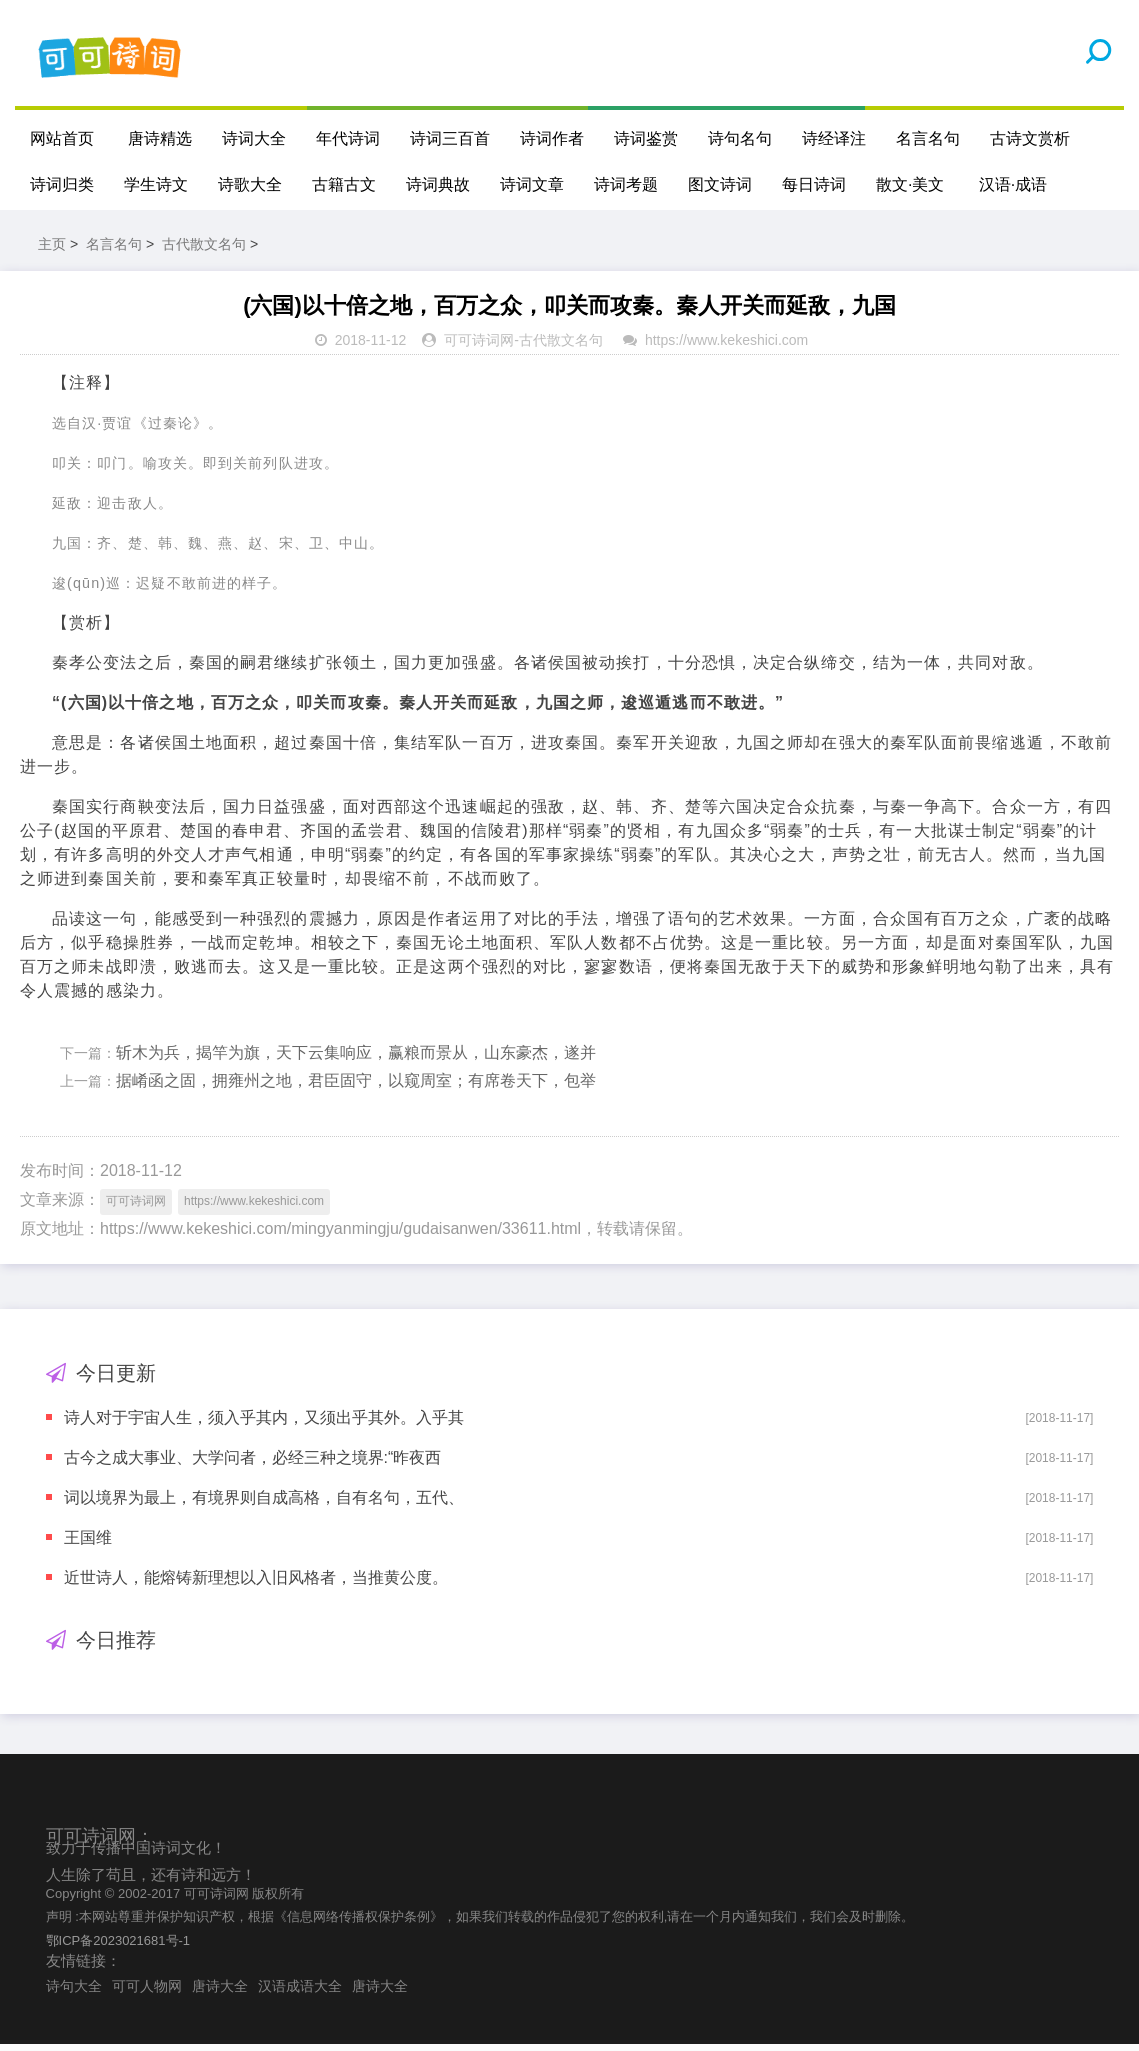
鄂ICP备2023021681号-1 (118, 1946)
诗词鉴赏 (646, 138)
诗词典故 (438, 184)
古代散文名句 (204, 250)
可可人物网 (147, 1992)
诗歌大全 (250, 184)
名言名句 (928, 138)
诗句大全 (74, 1992)
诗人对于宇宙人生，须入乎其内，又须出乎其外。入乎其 (264, 1423)
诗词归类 (62, 184)
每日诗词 (814, 184)
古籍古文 (344, 184)
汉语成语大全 (300, 1992)
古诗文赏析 (1030, 138)
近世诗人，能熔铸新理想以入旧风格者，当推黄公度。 (256, 1583)
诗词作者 (552, 138)
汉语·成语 (1013, 184)
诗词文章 (532, 184)
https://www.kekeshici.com (726, 347)
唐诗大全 (220, 1992)
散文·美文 (910, 184)
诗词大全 (254, 138)
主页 (52, 250)
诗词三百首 (450, 138)
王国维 (88, 1543)
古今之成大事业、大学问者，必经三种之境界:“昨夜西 (253, 1463)
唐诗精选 (160, 138)
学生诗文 (156, 184)
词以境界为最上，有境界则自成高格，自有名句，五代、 (264, 1503)
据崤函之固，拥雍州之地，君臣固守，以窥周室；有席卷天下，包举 (356, 1087)
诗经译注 (834, 138)
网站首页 (62, 138)
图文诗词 (720, 184)
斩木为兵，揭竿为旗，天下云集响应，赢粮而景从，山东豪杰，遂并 (356, 1058)
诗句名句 (740, 138)
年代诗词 (348, 138)
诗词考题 (626, 184)
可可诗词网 (479, 347)
